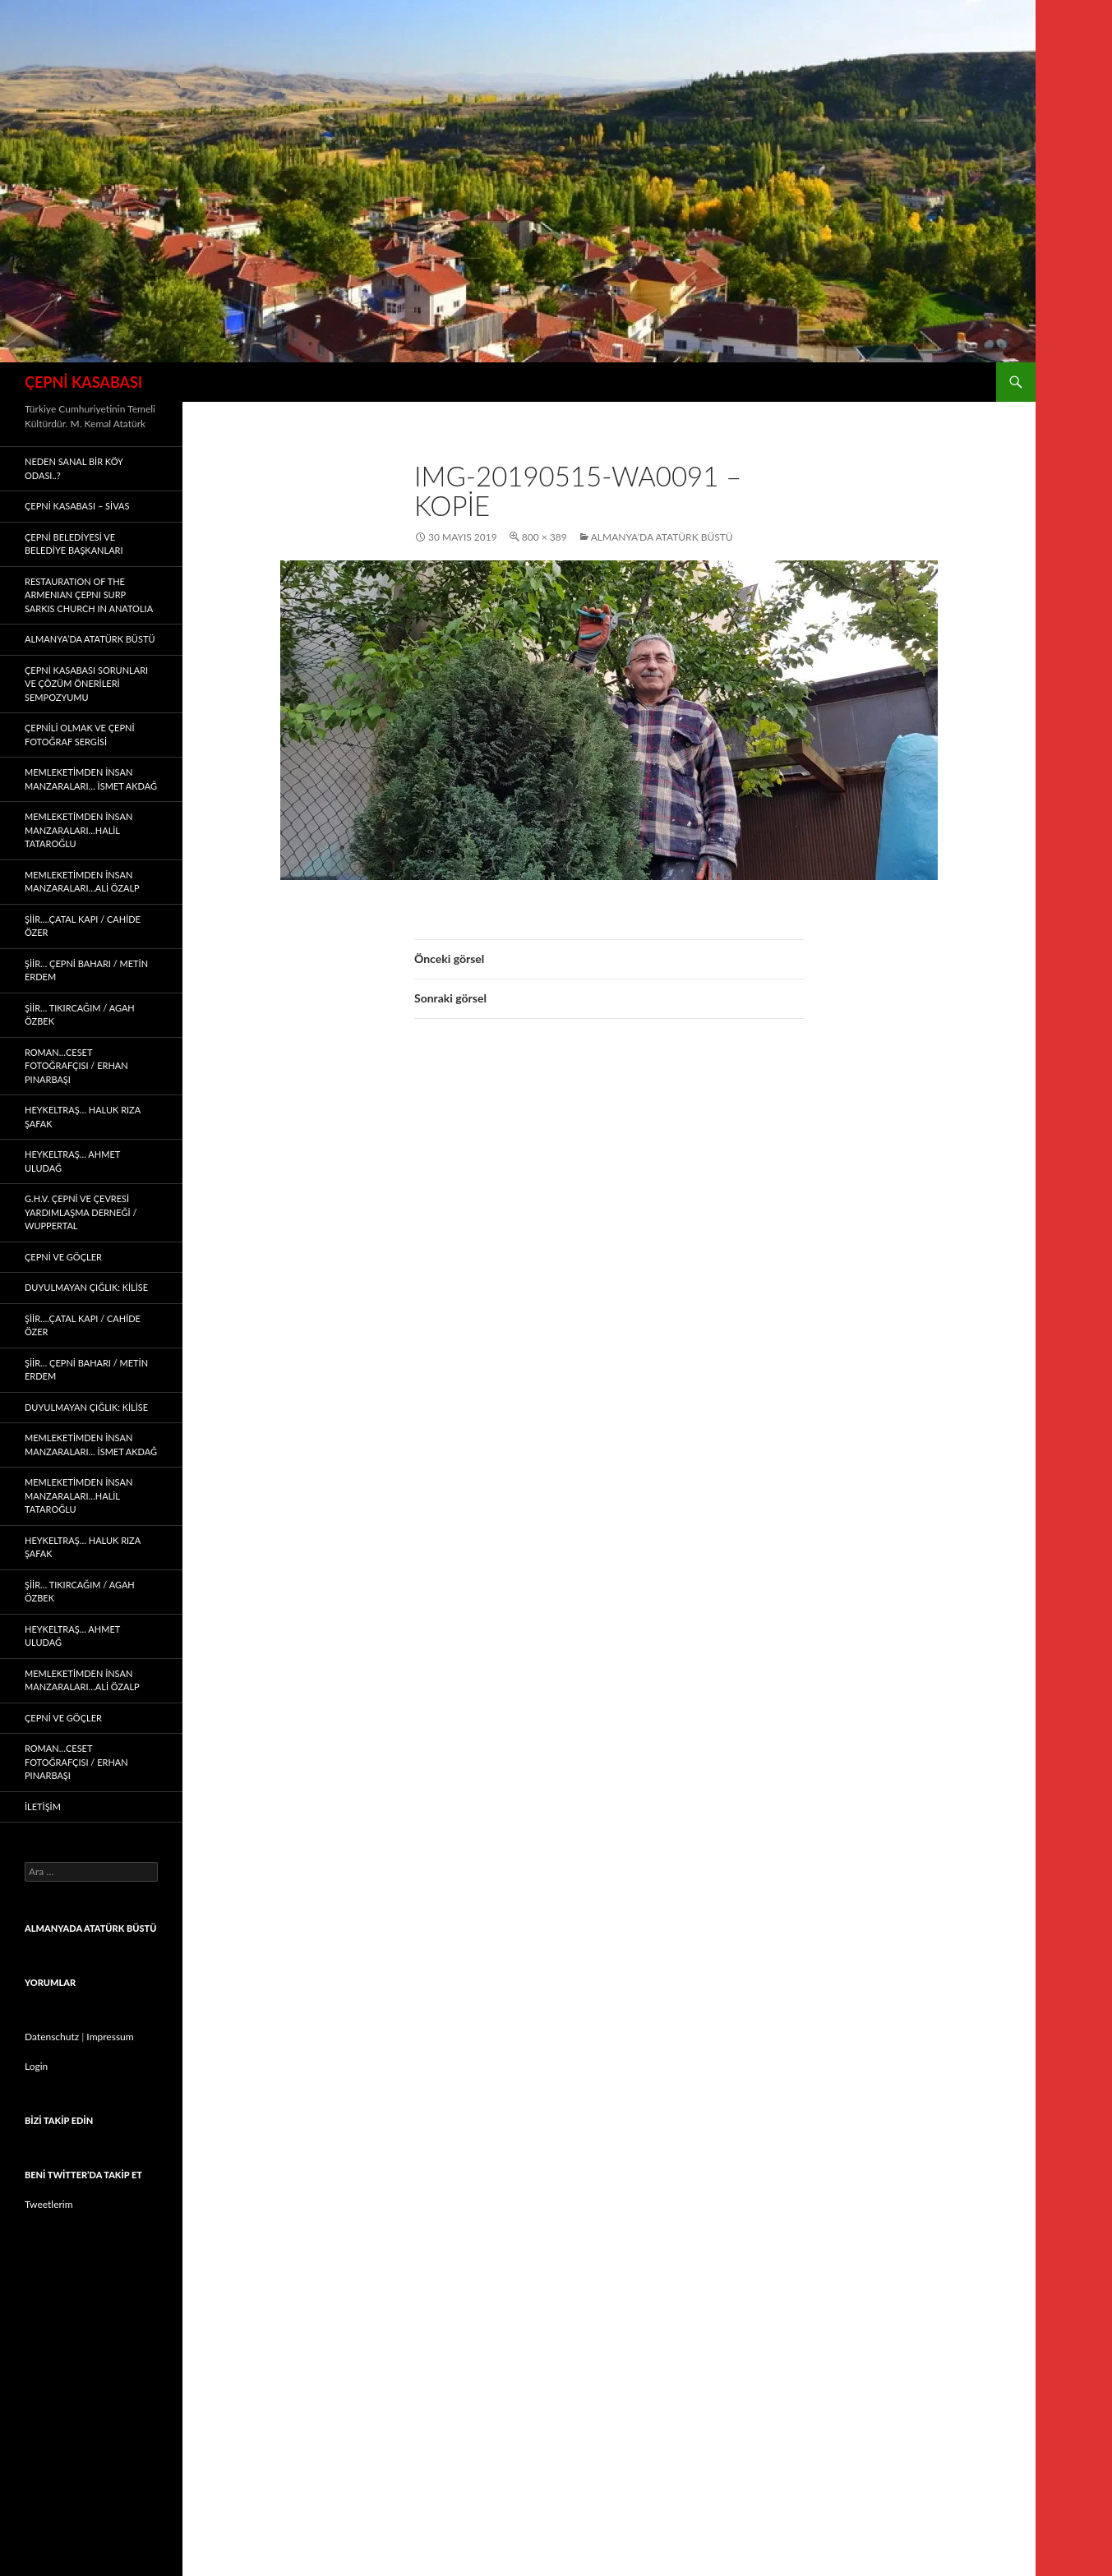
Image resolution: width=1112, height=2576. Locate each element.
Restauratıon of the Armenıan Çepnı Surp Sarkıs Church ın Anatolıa (89, 595)
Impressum (109, 2036)
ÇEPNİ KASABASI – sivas (77, 505)
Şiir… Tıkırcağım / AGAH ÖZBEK (80, 1014)
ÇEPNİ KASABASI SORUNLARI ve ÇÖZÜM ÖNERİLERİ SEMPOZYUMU (86, 684)
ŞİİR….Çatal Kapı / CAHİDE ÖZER (83, 926)
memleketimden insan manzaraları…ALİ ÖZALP (82, 881)
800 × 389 (544, 537)
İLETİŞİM (43, 1806)
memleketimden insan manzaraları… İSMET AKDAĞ (91, 779)
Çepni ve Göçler (63, 1256)
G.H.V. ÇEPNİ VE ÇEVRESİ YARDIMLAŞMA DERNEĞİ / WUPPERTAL (80, 1212)
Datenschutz (52, 2036)
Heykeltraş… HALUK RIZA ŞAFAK (83, 1116)
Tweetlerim (49, 2204)
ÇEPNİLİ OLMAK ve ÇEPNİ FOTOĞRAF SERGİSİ (80, 734)
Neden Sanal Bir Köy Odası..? (73, 468)
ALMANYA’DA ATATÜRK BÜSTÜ (662, 537)
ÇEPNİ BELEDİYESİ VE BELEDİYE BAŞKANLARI (74, 544)
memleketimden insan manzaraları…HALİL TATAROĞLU (78, 830)
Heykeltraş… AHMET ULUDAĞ (72, 1161)
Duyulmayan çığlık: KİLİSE (86, 1287)
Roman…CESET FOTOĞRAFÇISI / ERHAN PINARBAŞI (76, 1066)
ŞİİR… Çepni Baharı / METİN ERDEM (86, 970)
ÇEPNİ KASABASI (83, 382)
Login (36, 2066)
